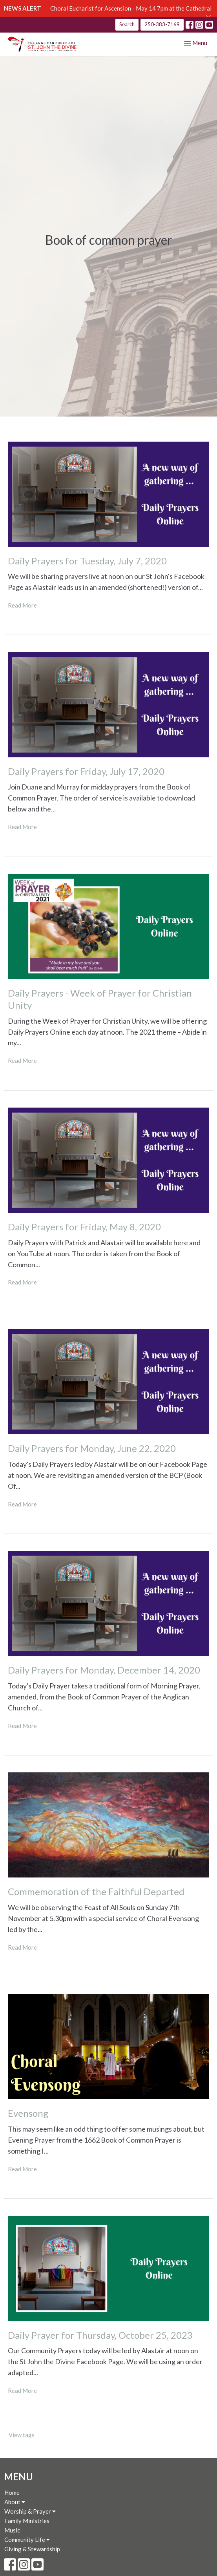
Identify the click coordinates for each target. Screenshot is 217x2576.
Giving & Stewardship (32, 2548)
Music (12, 2530)
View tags (22, 2434)
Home (12, 2492)
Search (127, 24)
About (14, 2501)
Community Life (27, 2539)
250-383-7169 (162, 24)
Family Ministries (26, 2520)
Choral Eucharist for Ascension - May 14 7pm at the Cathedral (131, 8)
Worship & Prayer (30, 2511)
